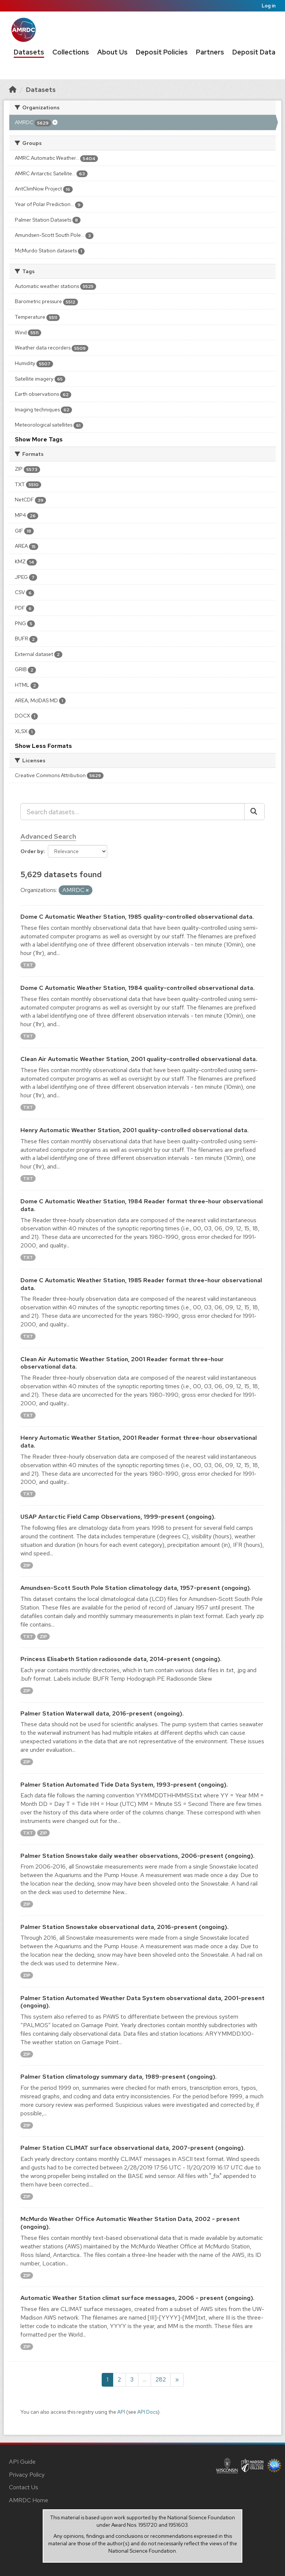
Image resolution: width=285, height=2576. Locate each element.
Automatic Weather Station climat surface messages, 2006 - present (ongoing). (137, 2298)
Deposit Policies (162, 52)
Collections (70, 52)
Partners (210, 52)
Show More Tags (39, 439)
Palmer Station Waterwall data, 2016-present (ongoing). (102, 1713)
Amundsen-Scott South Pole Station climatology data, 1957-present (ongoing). (135, 1588)
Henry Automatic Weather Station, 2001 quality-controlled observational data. (134, 1130)
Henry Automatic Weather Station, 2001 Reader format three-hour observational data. (138, 1441)
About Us (112, 52)
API (121, 2411)
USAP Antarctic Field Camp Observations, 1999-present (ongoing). (118, 1517)
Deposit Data (253, 52)
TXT (28, 965)
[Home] (12, 89)
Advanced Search (48, 836)
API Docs (147, 2411)
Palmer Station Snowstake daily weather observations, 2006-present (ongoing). (137, 1856)
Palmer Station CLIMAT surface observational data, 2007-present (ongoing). (132, 2148)
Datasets (29, 52)
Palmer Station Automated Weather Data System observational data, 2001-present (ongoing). (142, 2002)
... (144, 2379)
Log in (269, 6)
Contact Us (23, 2487)
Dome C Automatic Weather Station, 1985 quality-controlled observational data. (137, 917)
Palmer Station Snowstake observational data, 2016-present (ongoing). (124, 1927)
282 (160, 2379)
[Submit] (254, 811)
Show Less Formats (43, 746)
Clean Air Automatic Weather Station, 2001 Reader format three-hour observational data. (122, 1363)
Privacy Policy (27, 2475)
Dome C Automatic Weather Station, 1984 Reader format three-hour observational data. (141, 1205)
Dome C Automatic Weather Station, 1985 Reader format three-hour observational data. (141, 1284)
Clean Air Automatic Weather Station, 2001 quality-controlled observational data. (138, 1059)
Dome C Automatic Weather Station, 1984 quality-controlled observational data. (137, 988)
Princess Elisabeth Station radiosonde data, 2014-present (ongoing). (121, 1659)
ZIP (26, 1565)
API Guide (22, 2462)
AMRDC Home (28, 2500)
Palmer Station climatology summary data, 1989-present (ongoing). (118, 2077)
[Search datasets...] (132, 811)
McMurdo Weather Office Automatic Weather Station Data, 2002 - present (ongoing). (130, 2223)
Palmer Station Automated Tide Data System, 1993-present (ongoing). (124, 1784)
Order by (31, 851)
